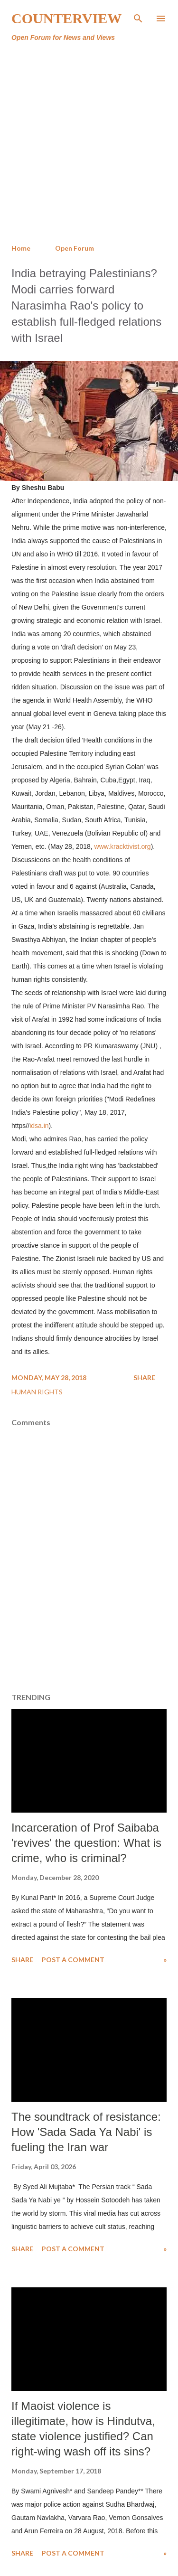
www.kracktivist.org (122, 846)
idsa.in (38, 1125)
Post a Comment (73, 1960)
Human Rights (37, 1392)
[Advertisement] (89, 143)
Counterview (66, 18)
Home (20, 248)
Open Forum (74, 248)
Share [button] (144, 1377)
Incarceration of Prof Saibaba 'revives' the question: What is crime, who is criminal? (86, 1842)
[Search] (138, 17)
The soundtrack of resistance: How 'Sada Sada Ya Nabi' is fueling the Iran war (86, 2131)
